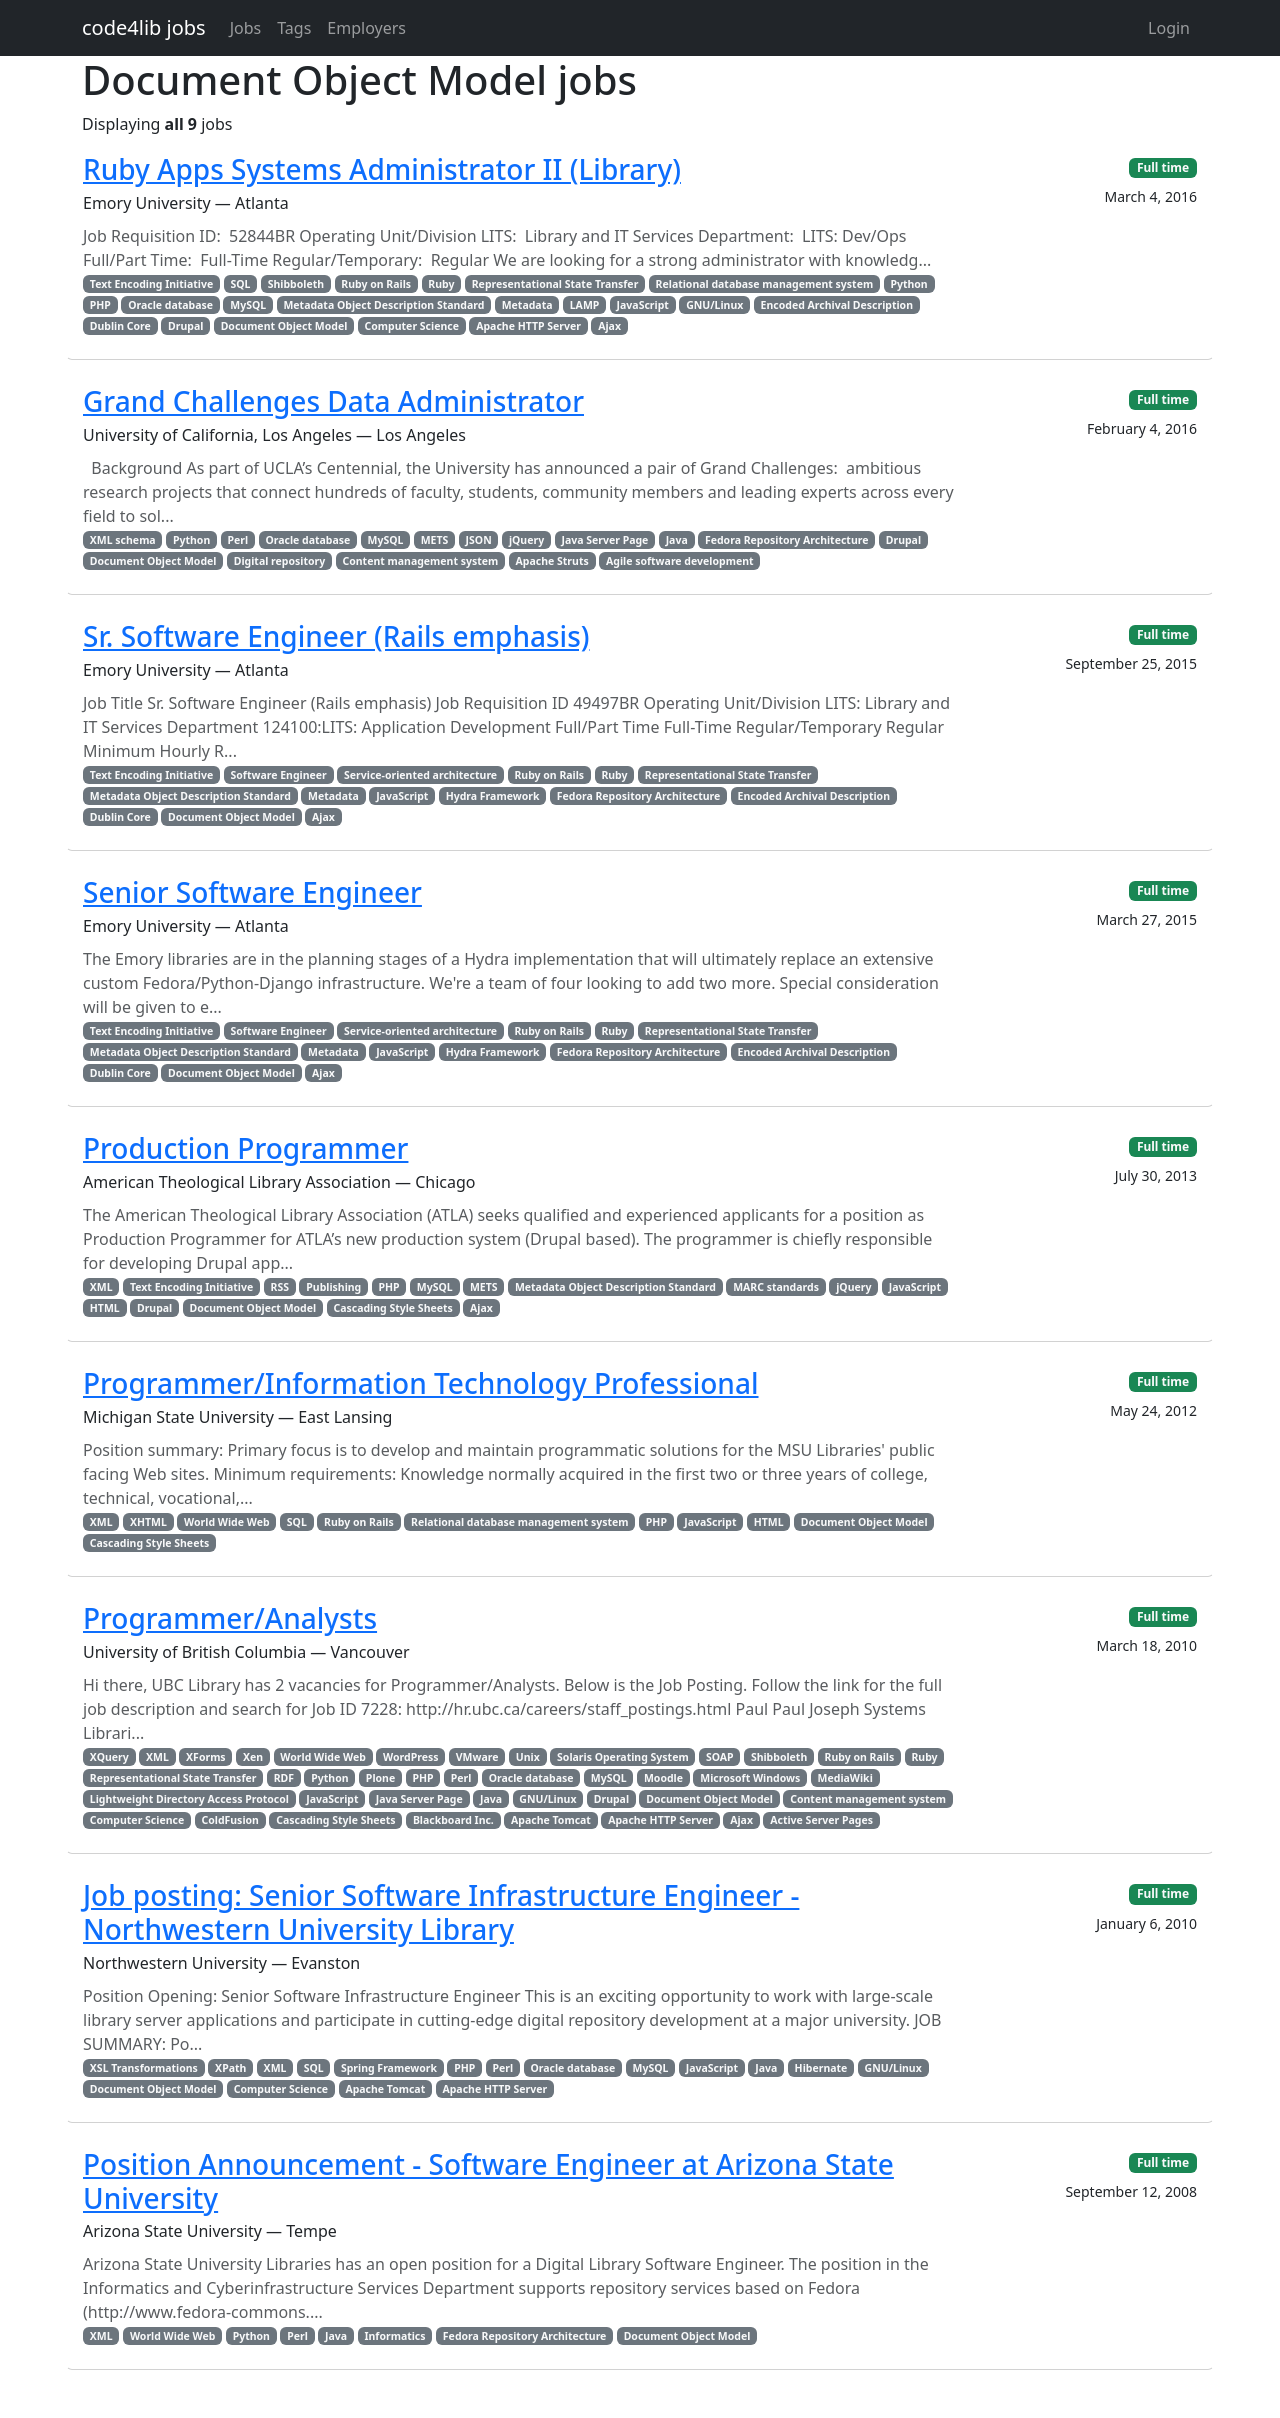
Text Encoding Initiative (151, 284)
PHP (100, 305)
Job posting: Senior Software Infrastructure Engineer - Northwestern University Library (441, 1912)
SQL (240, 284)
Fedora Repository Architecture (787, 540)
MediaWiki (845, 1778)
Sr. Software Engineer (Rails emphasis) (336, 636)
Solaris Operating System (623, 1757)
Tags (294, 28)
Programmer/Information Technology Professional (421, 1383)
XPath (230, 2068)
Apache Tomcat (551, 1820)
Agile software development (680, 561)
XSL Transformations (144, 2068)
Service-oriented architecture (420, 775)
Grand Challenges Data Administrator (333, 401)
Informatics (394, 2336)
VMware (477, 1757)
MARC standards (776, 1287)
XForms (206, 1757)
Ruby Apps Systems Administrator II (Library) (382, 169)
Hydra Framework (493, 796)
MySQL (248, 305)
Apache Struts (552, 561)
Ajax (609, 326)
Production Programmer (245, 1148)
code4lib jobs (144, 27)
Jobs (246, 28)
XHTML (148, 1522)
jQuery (526, 540)
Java (677, 540)
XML (101, 1287)
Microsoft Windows (750, 1778)
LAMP (585, 305)
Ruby (441, 284)
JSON (479, 540)
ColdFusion (229, 1820)
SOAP (720, 1757)
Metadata (527, 305)
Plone (380, 1778)
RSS (280, 1287)
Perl (238, 540)
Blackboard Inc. (453, 1820)
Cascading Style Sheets (392, 1308)
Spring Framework (389, 2068)
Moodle (663, 1778)
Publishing (333, 1287)
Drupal (185, 326)
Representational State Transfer (555, 284)
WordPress (410, 1757)
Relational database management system (765, 284)
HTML (105, 1308)
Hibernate (821, 2068)
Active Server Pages (821, 1820)
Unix (528, 1757)
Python (908, 284)
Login (1169, 28)
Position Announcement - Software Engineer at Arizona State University (488, 2181)
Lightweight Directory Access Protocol (189, 1799)
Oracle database (170, 305)
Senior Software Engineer (252, 892)
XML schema (123, 540)
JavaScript (643, 305)
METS (435, 540)
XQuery (109, 1757)
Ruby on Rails (376, 284)
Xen (253, 1757)
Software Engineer (278, 775)
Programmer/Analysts (230, 1618)
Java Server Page (604, 540)
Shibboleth (296, 284)
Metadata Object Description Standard (383, 305)
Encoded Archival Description (837, 305)
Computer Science (412, 326)
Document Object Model (284, 326)
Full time (1163, 167)
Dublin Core (120, 326)
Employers (366, 28)
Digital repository (279, 561)
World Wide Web (226, 1522)
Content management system (420, 561)
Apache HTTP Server (528, 326)
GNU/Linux (714, 305)
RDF (284, 1778)
